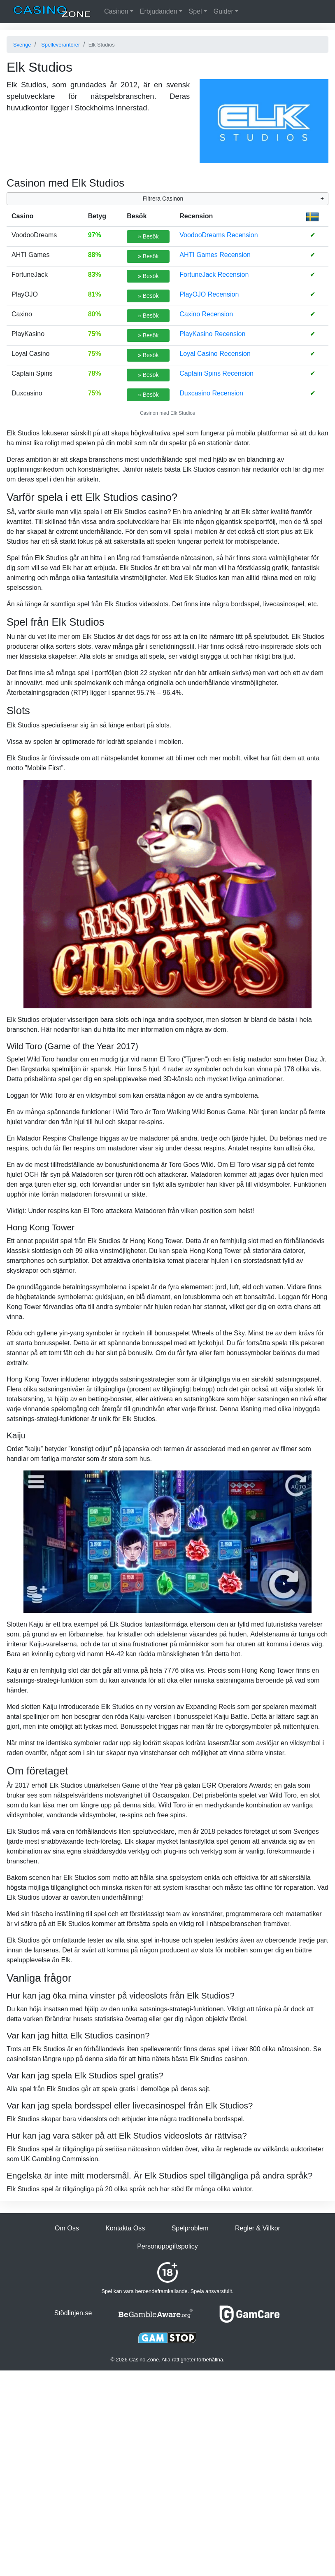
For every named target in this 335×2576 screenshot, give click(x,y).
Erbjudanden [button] (158, 11)
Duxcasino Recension (211, 393)
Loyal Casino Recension (215, 353)
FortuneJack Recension (214, 274)
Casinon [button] (116, 11)
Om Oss (67, 2228)
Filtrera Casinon (163, 198)
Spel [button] (195, 11)
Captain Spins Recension (216, 373)
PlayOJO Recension (209, 294)
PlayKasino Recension (212, 333)
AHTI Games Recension (215, 254)
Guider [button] (223, 11)
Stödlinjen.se (73, 2313)
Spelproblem (190, 2228)
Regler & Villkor (257, 2228)
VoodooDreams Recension (218, 234)
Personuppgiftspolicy (167, 2246)
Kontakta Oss (125, 2228)
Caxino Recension (206, 314)
